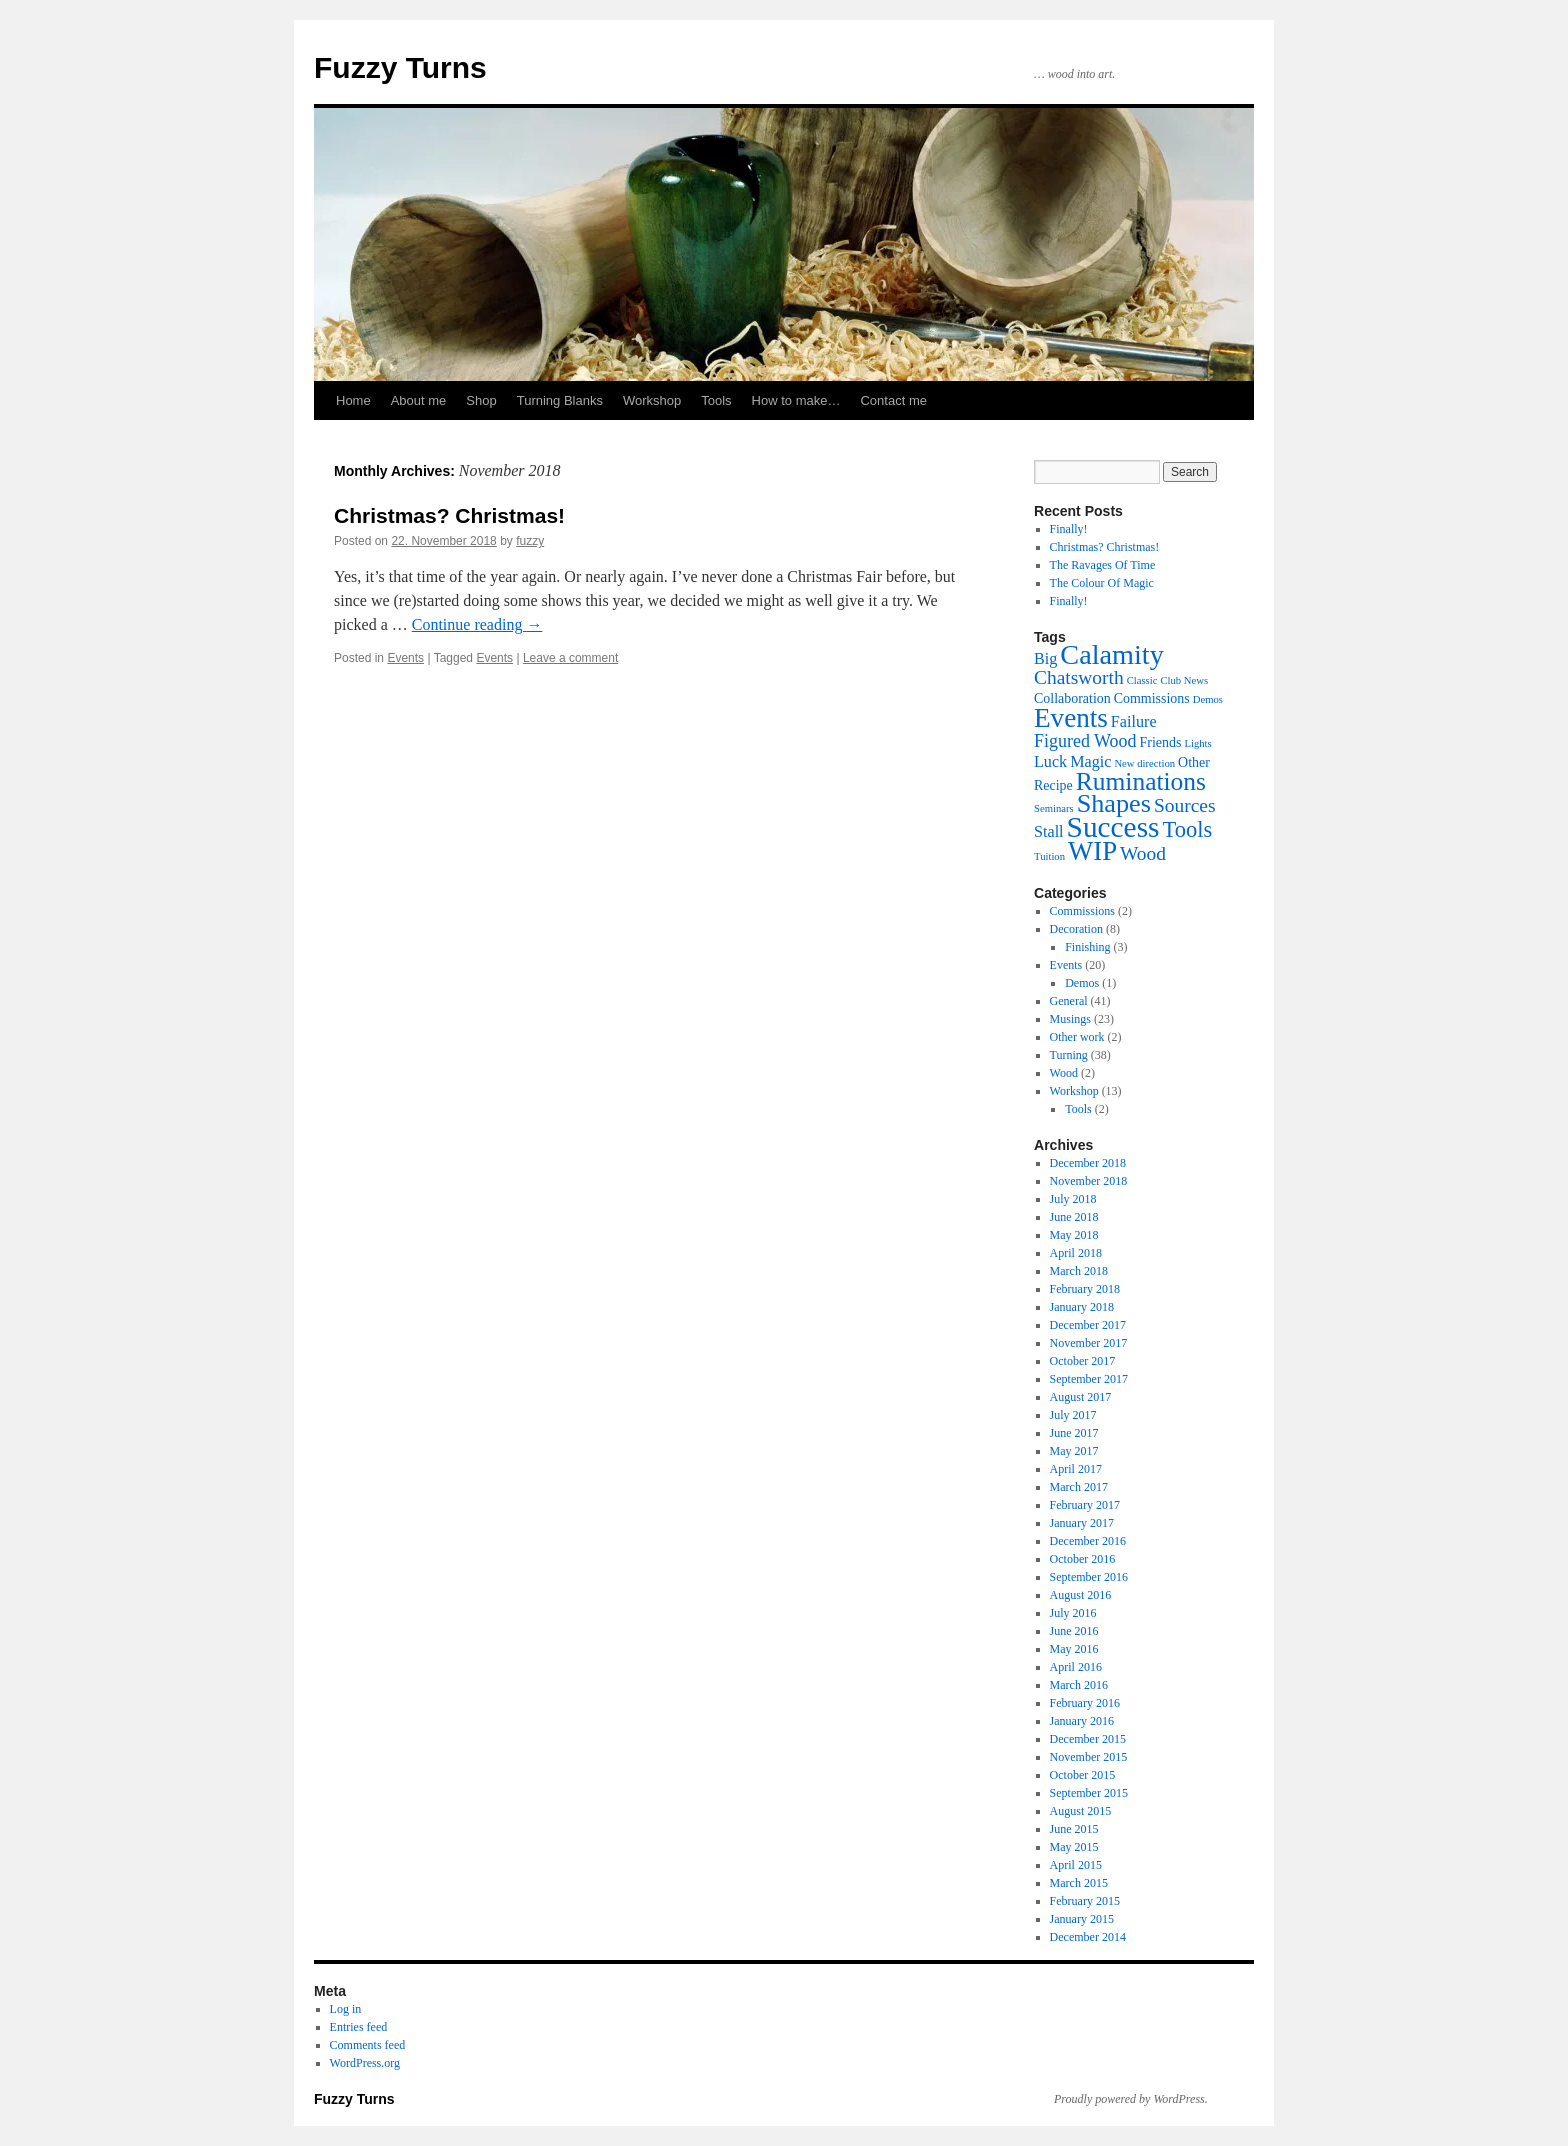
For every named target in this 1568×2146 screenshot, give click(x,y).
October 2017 (1083, 1361)
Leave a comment (570, 658)
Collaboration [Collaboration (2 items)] (1072, 698)
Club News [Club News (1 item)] (1184, 680)
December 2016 (1088, 1541)
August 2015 (1081, 1811)
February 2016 (1085, 1703)
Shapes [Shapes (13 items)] (1114, 803)
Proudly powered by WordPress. (1131, 2099)
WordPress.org (365, 2063)
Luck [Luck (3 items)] (1050, 761)
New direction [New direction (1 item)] (1144, 763)
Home (353, 400)
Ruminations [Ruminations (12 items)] (1141, 781)
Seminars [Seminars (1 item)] (1054, 808)
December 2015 (1088, 1739)
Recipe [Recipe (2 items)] (1053, 785)
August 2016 (1081, 1595)
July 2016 (1073, 1613)
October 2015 (1083, 1775)
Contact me (893, 400)
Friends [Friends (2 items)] (1161, 742)
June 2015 (1074, 1829)
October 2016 (1083, 1559)
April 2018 (1076, 1253)
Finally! (1069, 529)
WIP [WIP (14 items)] (1092, 851)
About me (419, 400)
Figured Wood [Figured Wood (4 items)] (1085, 741)
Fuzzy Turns (400, 67)
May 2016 (1074, 1649)
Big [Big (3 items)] (1045, 658)
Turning (1069, 1055)
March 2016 (1079, 1685)
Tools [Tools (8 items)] (1187, 829)
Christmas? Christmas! (449, 515)
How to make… (796, 400)
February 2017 (1085, 1505)
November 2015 (1089, 1757)
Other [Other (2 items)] (1194, 762)
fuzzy (530, 541)
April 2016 (1076, 1667)
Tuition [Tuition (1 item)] (1049, 856)
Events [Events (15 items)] (1071, 718)
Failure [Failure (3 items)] (1134, 721)
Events (405, 658)
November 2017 (1089, 1343)
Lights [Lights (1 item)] (1197, 743)
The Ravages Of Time (1103, 565)
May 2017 (1074, 1451)
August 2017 (1081, 1397)
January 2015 (1082, 1919)
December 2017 (1088, 1325)
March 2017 (1079, 1487)
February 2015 (1085, 1901)
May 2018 (1074, 1235)
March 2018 (1079, 1271)
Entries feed (359, 2027)
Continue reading (477, 624)
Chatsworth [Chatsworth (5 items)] (1079, 677)
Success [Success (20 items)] (1113, 827)
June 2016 (1074, 1631)
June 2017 (1074, 1433)
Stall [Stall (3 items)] (1049, 831)
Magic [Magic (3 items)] (1090, 761)
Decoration (1076, 929)
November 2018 (1089, 1181)
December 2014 (1088, 1937)
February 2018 (1085, 1289)
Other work (1077, 1037)
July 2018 (1073, 1199)
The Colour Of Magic (1102, 583)
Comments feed (368, 2045)
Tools (716, 400)
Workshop (652, 400)
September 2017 (1089, 1379)
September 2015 (1089, 1793)
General (1069, 1001)
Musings (1070, 1019)
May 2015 (1074, 1847)
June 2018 (1074, 1217)
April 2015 (1076, 1865)
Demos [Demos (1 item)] (1208, 699)
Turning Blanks (560, 400)
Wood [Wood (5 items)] (1143, 853)
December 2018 (1088, 1163)
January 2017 (1082, 1523)
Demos (1082, 983)
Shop (481, 400)
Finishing (1087, 947)
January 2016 (1082, 1721)
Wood (1064, 1073)
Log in (346, 2009)
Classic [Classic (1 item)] (1142, 680)
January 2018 (1082, 1307)
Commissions (1082, 911)
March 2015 (1079, 1883)
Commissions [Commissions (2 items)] (1152, 698)
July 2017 (1073, 1415)
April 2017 (1076, 1469)
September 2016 (1089, 1577)
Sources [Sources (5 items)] (1185, 805)
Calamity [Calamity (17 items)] (1111, 654)
